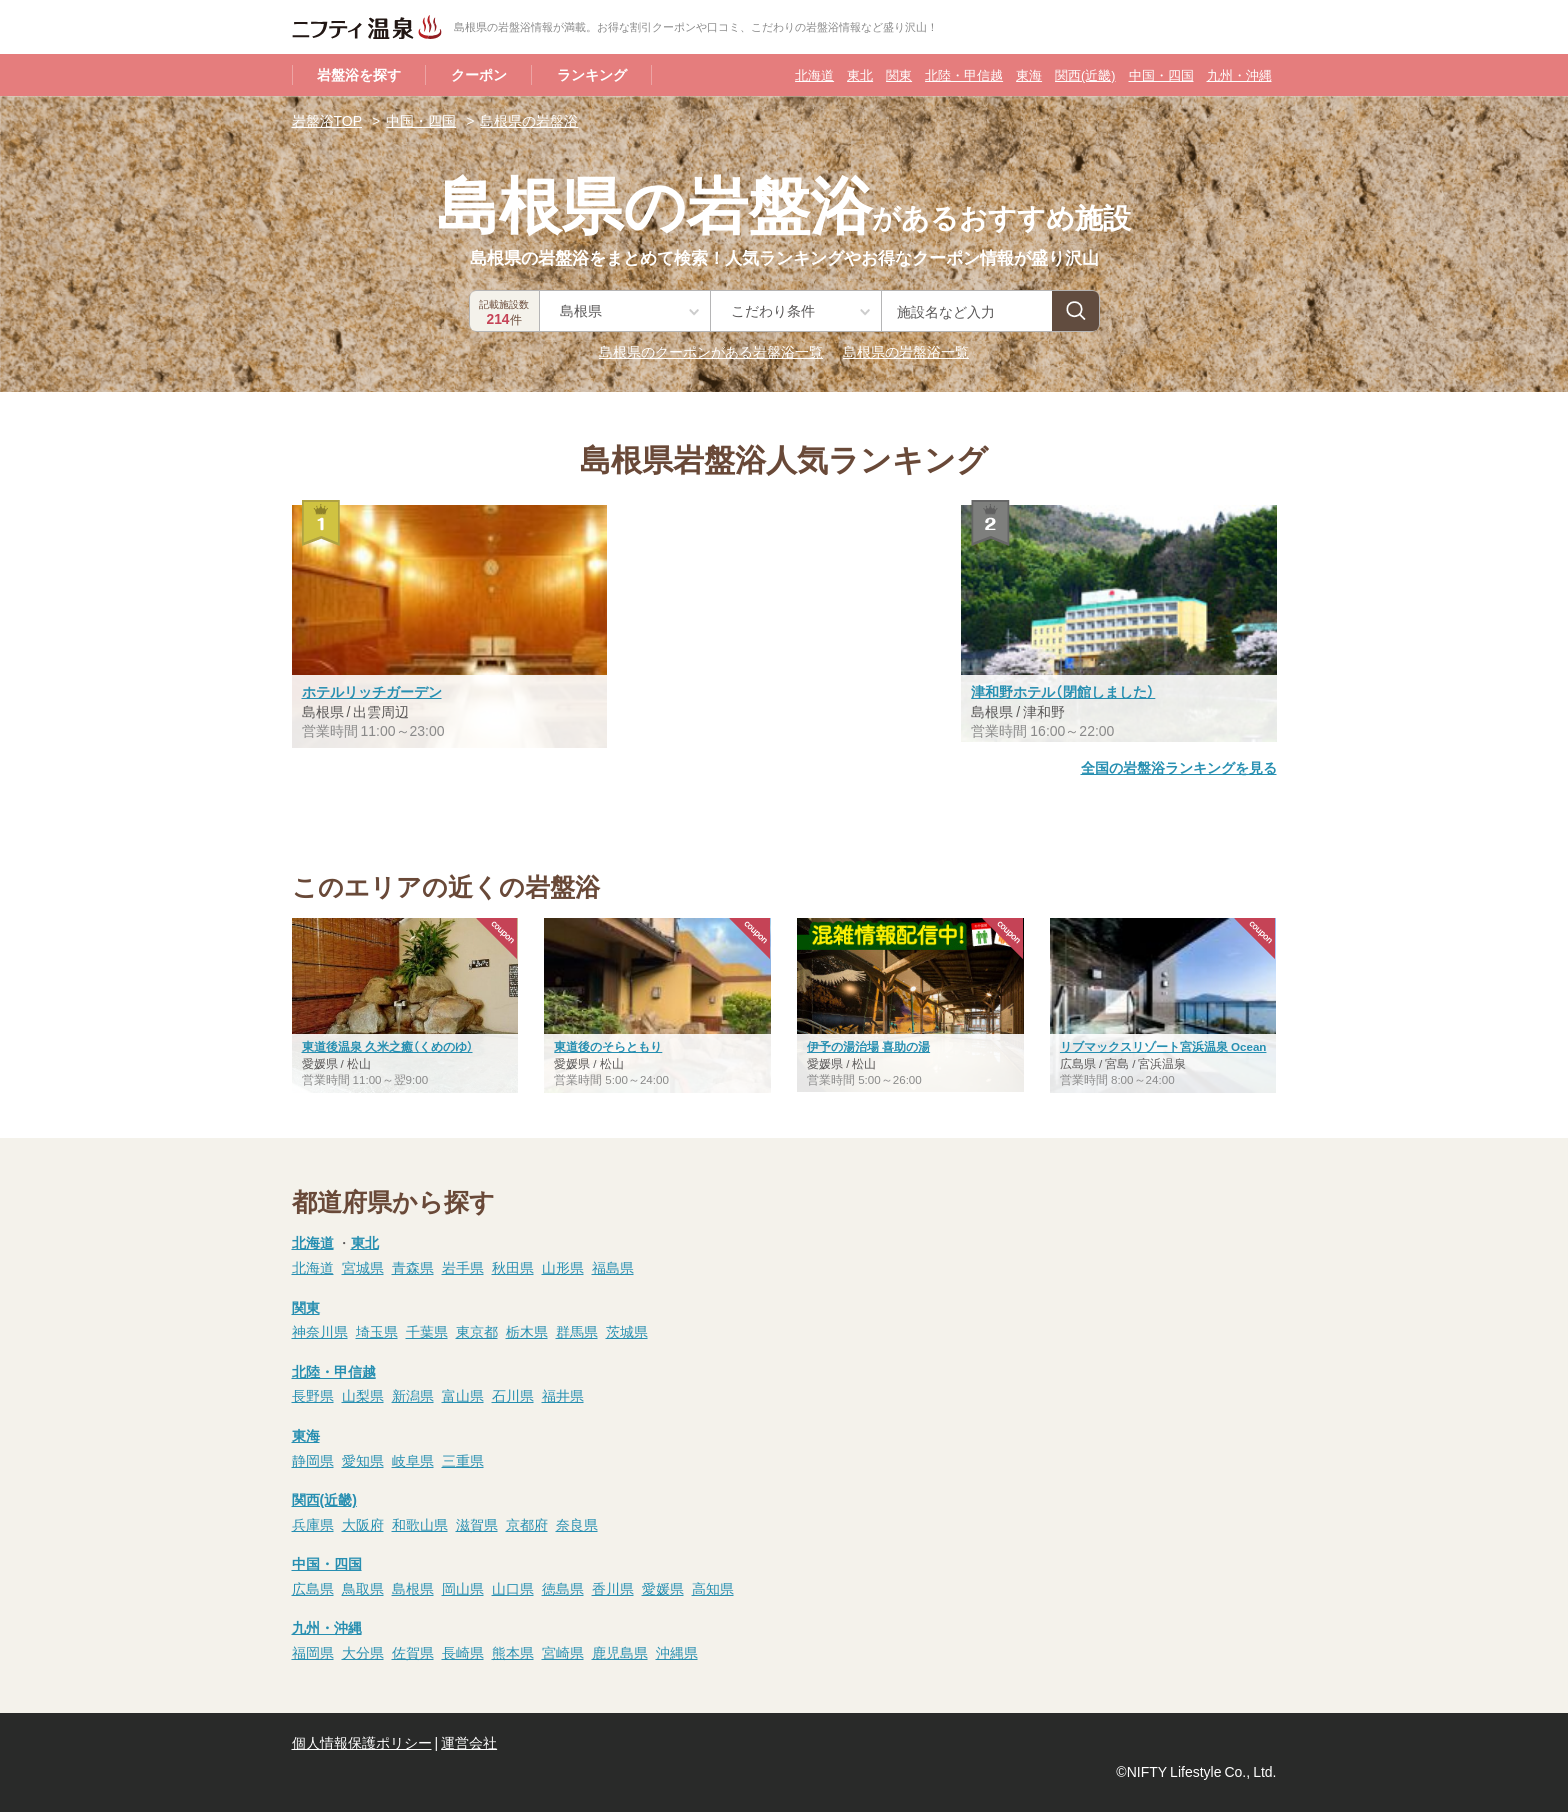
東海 (1029, 74)
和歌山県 (420, 1524)
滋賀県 (477, 1524)
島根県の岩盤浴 (529, 120)
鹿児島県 (620, 1652)
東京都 (477, 1331)
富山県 (463, 1395)
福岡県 (313, 1652)
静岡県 (313, 1460)
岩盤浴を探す (359, 74)
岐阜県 (413, 1460)
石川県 (513, 1395)
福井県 (563, 1395)
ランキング (592, 74)
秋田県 (513, 1267)
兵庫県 (313, 1524)
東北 (860, 74)
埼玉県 (377, 1331)
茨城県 (627, 1331)
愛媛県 (663, 1588)
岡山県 (463, 1588)
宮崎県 (563, 1652)
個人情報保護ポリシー (362, 1742)
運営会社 (469, 1742)
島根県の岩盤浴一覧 (906, 351)
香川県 (613, 1588)
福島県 (613, 1267)
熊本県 (513, 1652)
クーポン (479, 74)
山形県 (563, 1267)
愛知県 (363, 1460)
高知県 (713, 1588)
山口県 (513, 1588)
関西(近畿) (1085, 74)
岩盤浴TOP (327, 120)
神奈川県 (320, 1331)
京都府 (527, 1524)
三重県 (463, 1460)
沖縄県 (677, 1652)
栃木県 (527, 1331)
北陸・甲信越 (964, 74)
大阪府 (363, 1524)
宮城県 (363, 1267)
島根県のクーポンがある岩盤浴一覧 (711, 351)
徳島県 (563, 1588)
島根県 (413, 1588)
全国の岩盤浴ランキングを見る (1179, 767)
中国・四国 (1161, 74)
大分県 (363, 1652)
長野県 (313, 1395)
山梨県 (363, 1395)
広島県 (313, 1588)
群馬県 (577, 1331)
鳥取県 (363, 1588)
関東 (899, 74)
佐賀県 (413, 1652)
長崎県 (463, 1652)
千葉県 (427, 1331)
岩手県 (463, 1267)
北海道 (814, 74)
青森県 (413, 1267)
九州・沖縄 (1239, 74)
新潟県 (413, 1395)
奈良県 (577, 1524)
